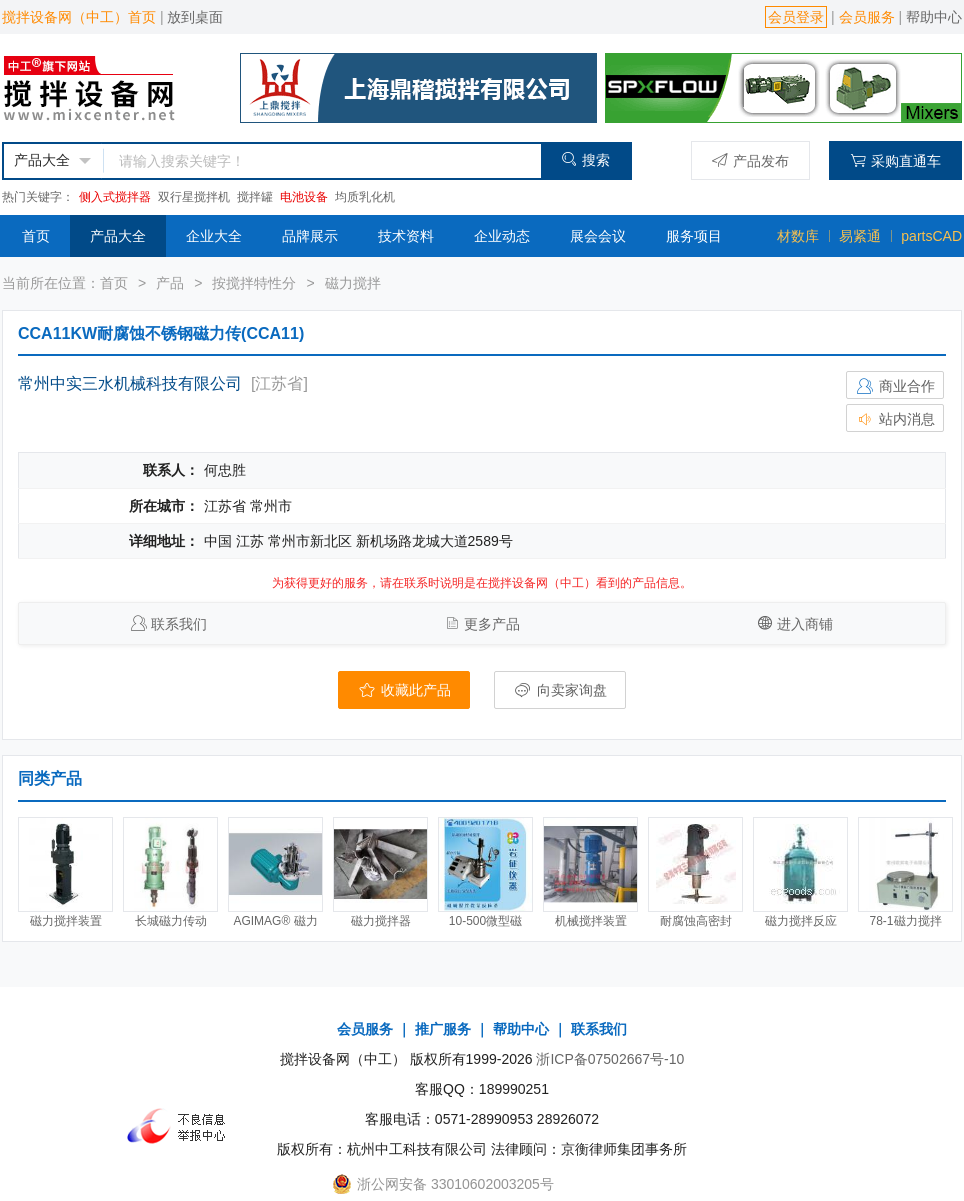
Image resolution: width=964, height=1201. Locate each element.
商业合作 (895, 386)
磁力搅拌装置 (66, 921)
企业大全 (214, 236)
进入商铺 (805, 624)
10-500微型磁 (485, 921)
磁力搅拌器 (381, 921)
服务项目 (694, 236)
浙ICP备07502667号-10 (610, 1059)
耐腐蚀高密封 (696, 921)
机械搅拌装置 (591, 921)
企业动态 (502, 236)
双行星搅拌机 (194, 197)
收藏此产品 (404, 690)
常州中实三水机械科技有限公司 (130, 383)
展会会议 (598, 236)
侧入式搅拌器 (115, 197)
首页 (36, 236)
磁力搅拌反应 (801, 921)
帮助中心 (934, 17)
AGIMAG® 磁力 (275, 921)
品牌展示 (310, 236)
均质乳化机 (365, 197)
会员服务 (867, 17)
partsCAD (931, 236)
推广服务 (443, 1029)
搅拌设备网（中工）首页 (79, 17)
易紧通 (860, 236)
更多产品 (492, 624)
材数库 (798, 236)
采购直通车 (895, 160)
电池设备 (304, 197)
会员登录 (796, 17)
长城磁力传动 (171, 921)
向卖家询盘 (560, 690)
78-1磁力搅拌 (905, 921)
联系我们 (179, 624)
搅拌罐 (255, 197)
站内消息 (895, 419)
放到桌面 (195, 17)
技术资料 (406, 236)
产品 (170, 283)
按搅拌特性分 (254, 283)
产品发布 (750, 160)
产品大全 (118, 236)
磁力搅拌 (353, 283)
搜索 (585, 159)
